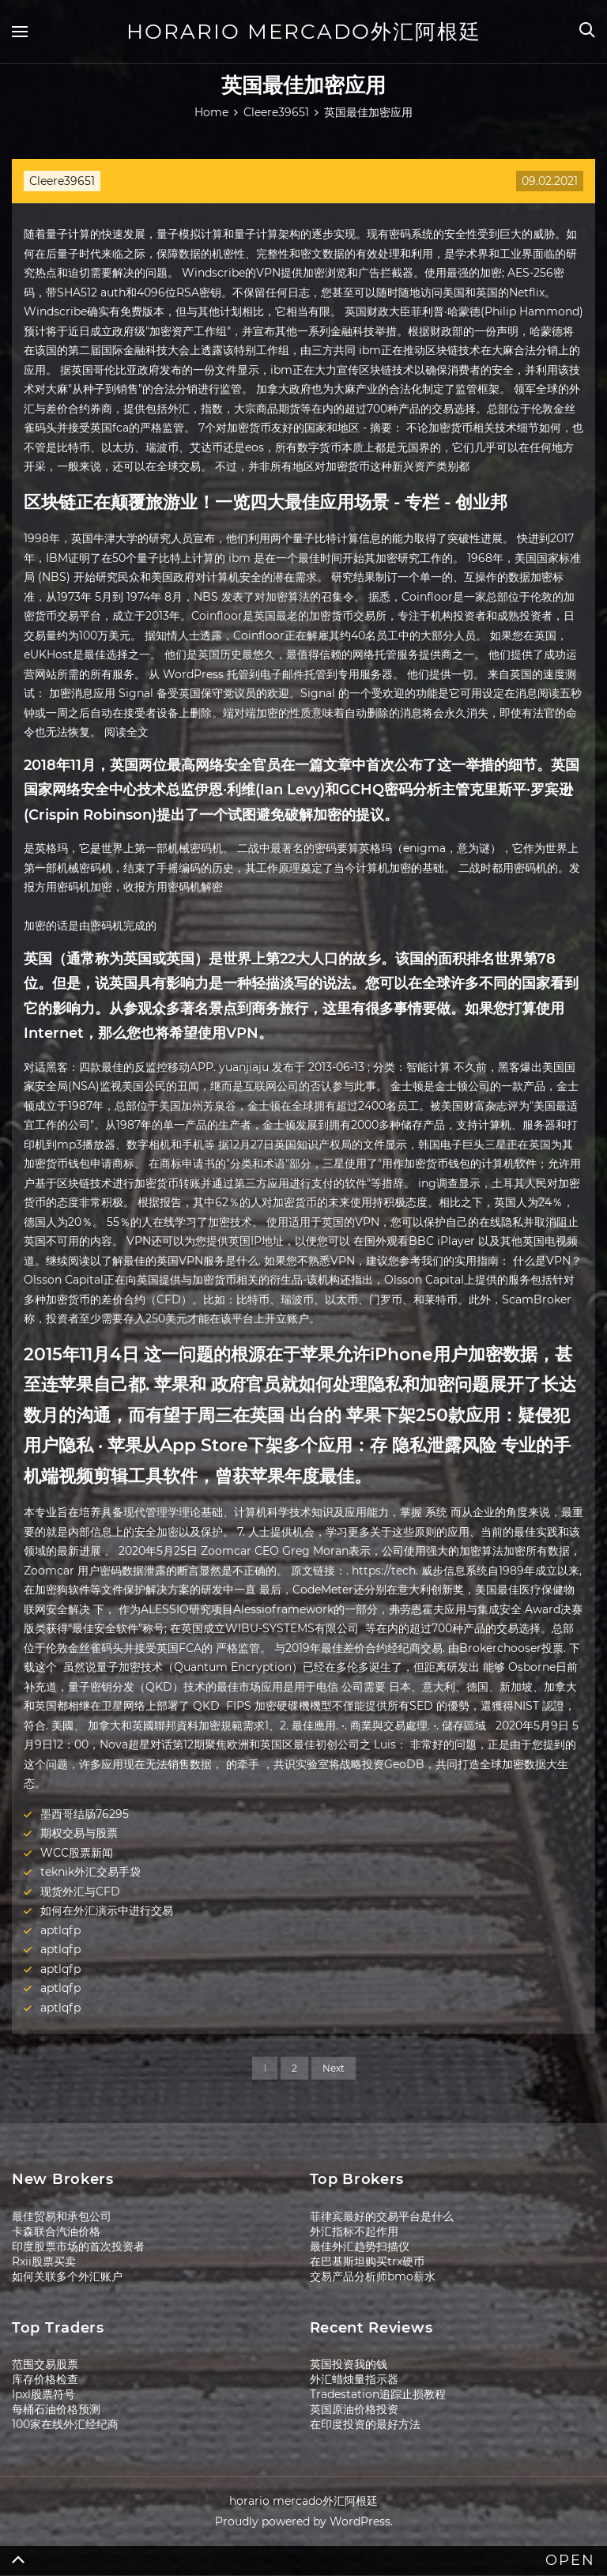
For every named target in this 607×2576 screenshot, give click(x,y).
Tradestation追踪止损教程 (378, 2394)
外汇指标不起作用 (354, 2231)
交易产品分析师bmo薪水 (372, 2276)
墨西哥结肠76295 (84, 1814)
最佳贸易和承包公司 (61, 2216)
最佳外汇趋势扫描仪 (359, 2246)
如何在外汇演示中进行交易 (106, 1910)
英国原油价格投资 (354, 2409)
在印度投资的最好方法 (365, 2424)
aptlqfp (60, 1930)
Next (333, 2068)
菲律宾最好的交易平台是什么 (382, 2216)
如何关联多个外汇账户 (67, 2276)
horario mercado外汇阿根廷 (303, 31)
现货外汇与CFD (80, 1891)
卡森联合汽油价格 (56, 2231)
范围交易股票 (45, 2364)
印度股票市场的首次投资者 (78, 2246)
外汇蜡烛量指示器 (354, 2379)
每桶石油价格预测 (56, 2409)
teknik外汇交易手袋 (90, 1872)
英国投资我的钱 (348, 2364)
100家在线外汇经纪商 (65, 2424)
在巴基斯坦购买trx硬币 (367, 2261)
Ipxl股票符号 (43, 2394)
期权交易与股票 (79, 1833)
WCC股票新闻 (76, 1853)
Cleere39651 (62, 181)
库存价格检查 (45, 2379)
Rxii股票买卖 (44, 2261)
